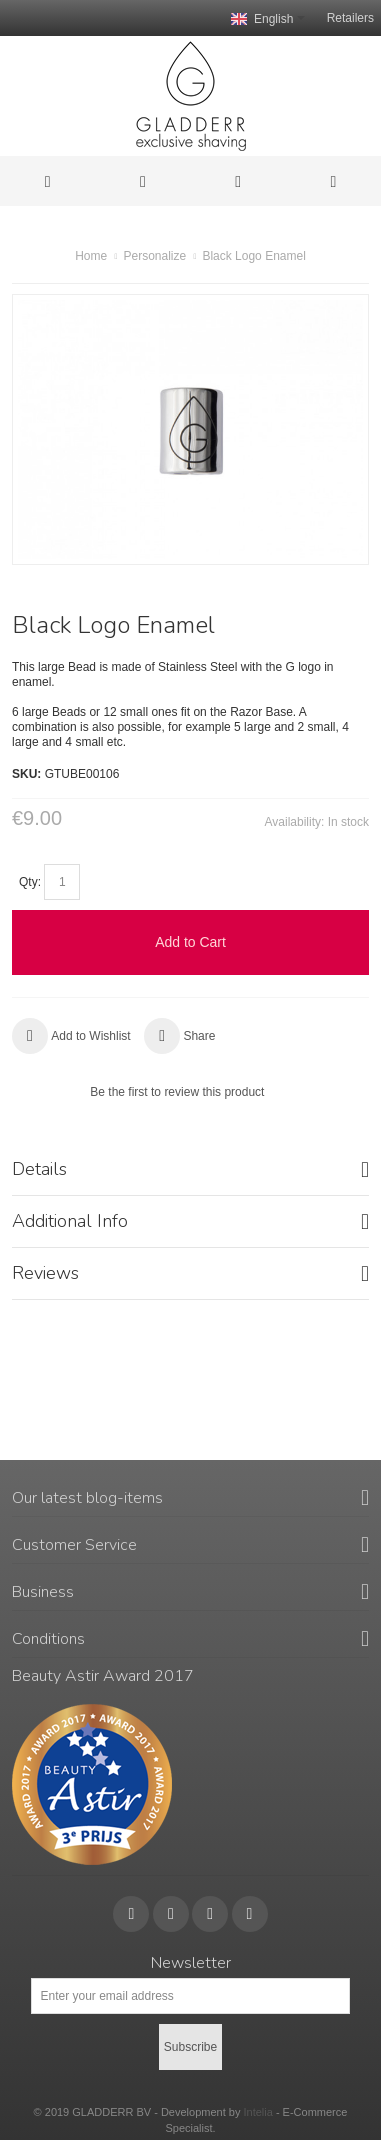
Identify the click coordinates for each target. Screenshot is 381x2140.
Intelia (257, 2112)
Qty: (30, 882)
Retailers (350, 18)
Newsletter (191, 1963)
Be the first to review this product (177, 1092)
